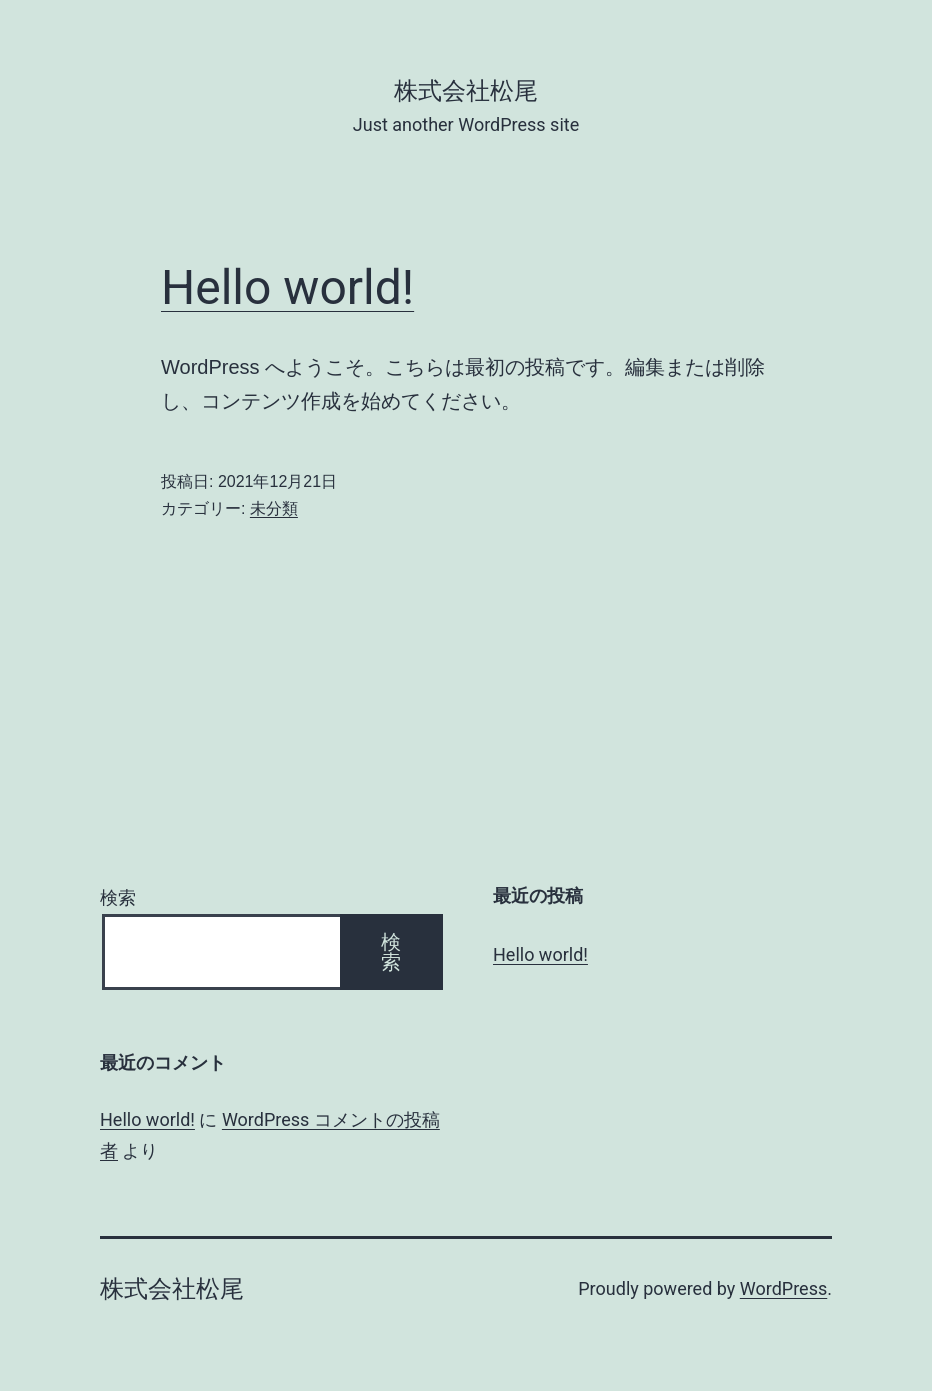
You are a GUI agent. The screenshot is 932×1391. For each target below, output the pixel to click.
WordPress (783, 1288)
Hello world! (287, 287)
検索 (118, 897)
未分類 (274, 508)
